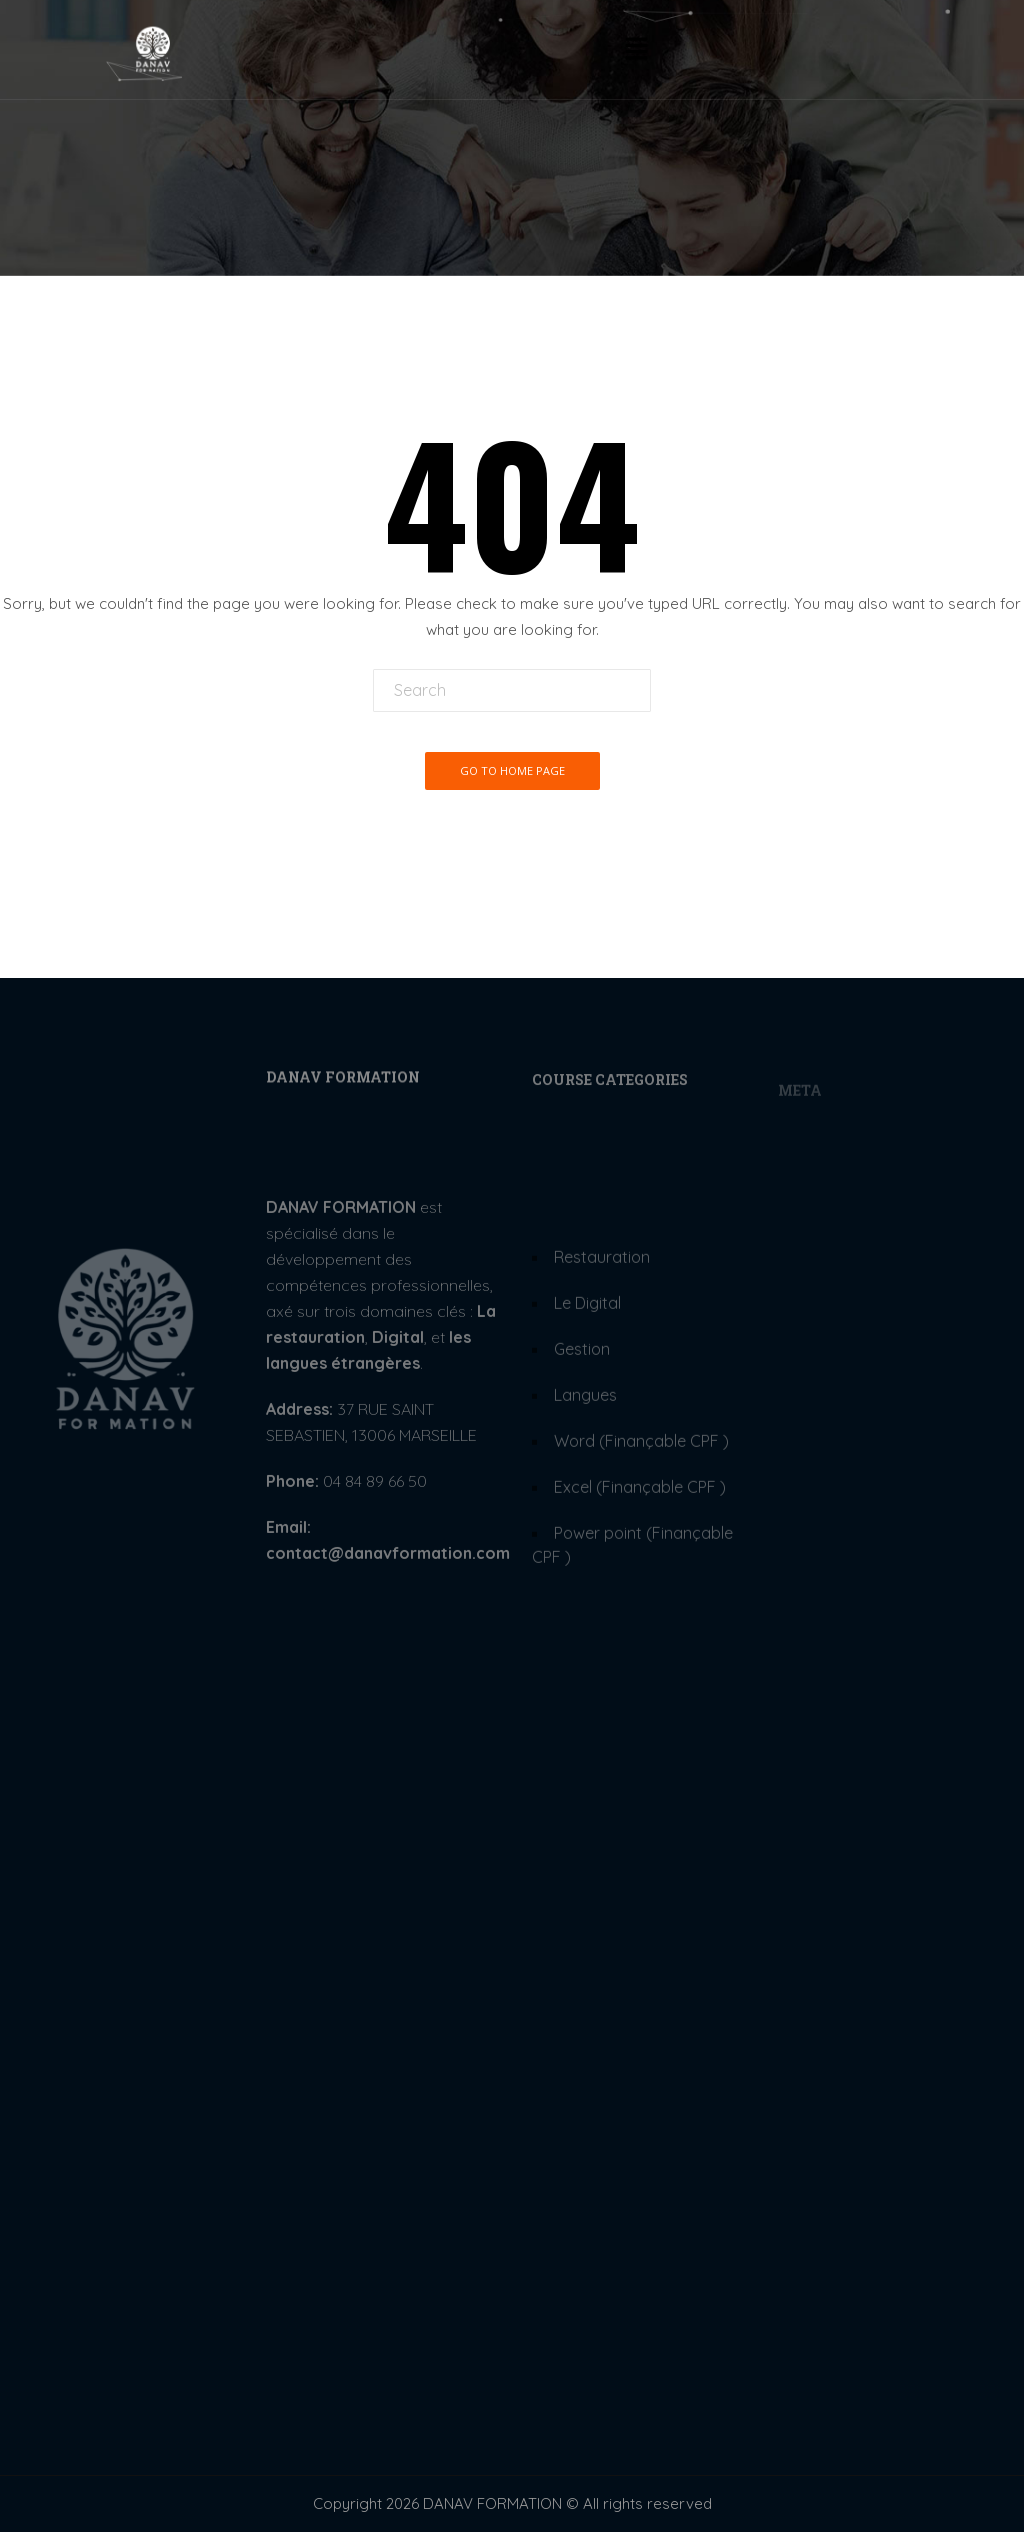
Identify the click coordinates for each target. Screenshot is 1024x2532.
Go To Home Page (512, 770)
